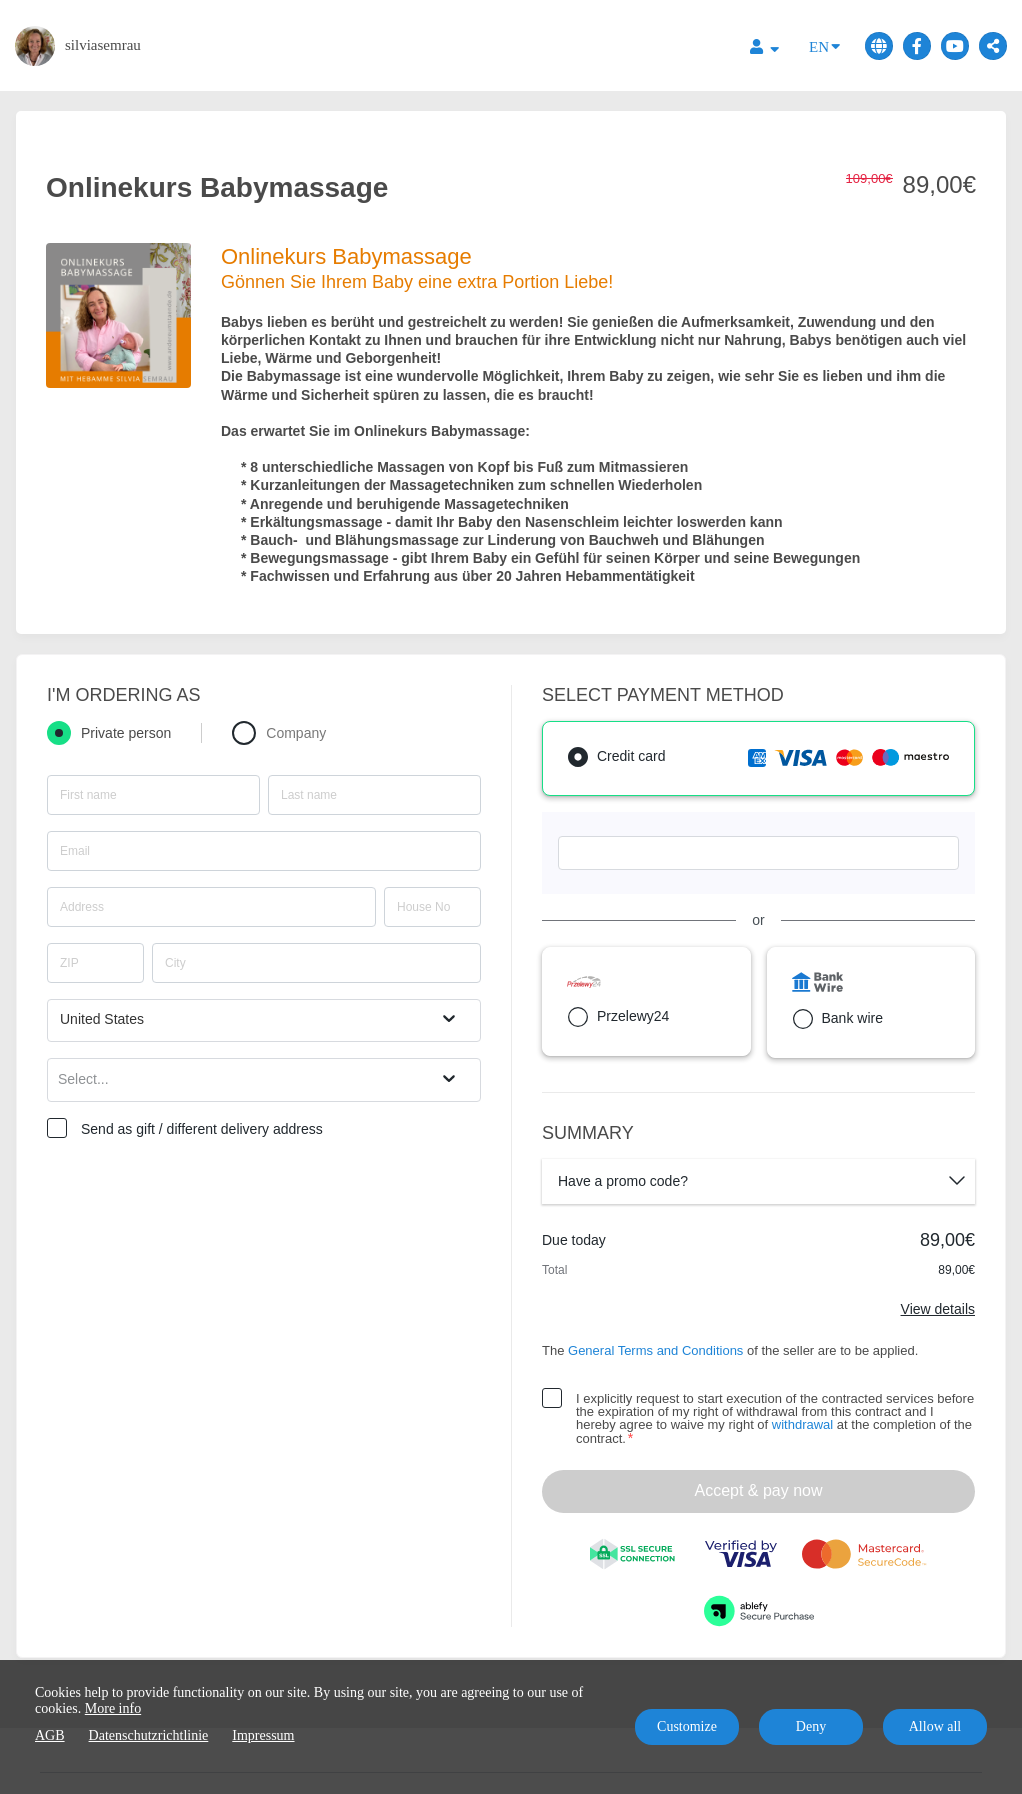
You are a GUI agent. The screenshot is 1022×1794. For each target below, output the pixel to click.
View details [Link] (938, 1309)
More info (113, 1708)
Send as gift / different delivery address (202, 1129)
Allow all (935, 1726)
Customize (687, 1726)
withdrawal (802, 1424)
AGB (50, 1735)
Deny (811, 1726)
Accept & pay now (758, 1490)
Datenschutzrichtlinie (149, 1735)
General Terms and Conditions (655, 1350)
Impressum (263, 1735)
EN (824, 45)
